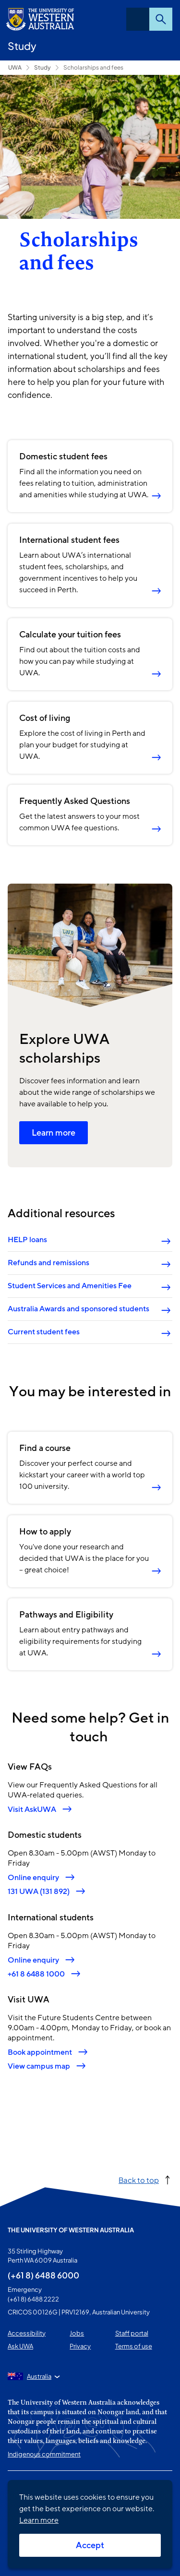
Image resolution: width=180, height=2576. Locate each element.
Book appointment (40, 2052)
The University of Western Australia (71, 2230)
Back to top (139, 2179)
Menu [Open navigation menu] (137, 19)
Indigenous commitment (44, 2454)
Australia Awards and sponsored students (78, 1309)
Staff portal (131, 2333)
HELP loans (27, 1239)
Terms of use (133, 2346)
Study (22, 45)
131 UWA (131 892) (39, 1891)
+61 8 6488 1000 (36, 1973)
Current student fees (44, 1332)
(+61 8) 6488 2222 (33, 2299)
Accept (90, 2545)
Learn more (53, 1133)
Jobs (77, 2333)
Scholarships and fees (93, 67)
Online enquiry (33, 1877)
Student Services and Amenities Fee (70, 1286)
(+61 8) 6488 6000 (43, 2275)
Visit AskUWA (32, 1809)
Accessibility (27, 2333)
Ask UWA (20, 2346)
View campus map (39, 2066)
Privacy (80, 2346)
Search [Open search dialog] (160, 19)
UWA (15, 67)
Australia (39, 2376)
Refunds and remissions (48, 1263)
